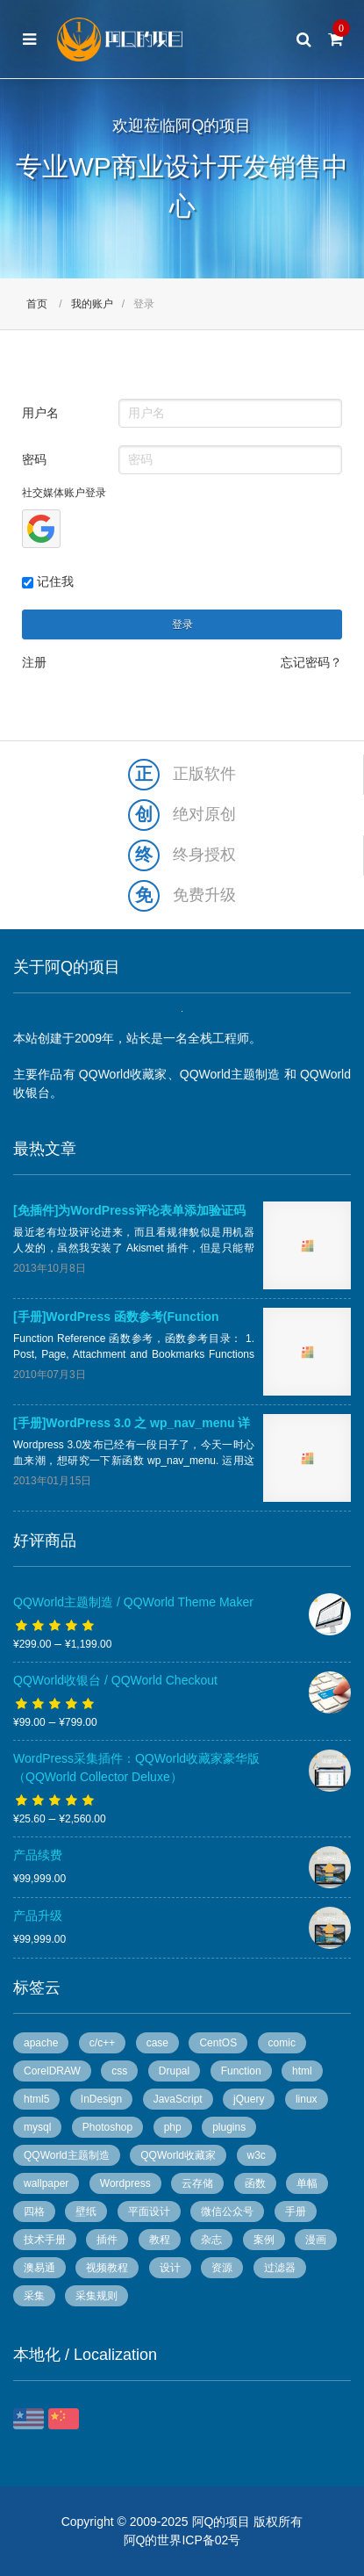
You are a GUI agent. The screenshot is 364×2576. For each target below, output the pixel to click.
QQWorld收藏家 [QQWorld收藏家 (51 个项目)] (178, 2155)
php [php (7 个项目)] (173, 2127)
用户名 (40, 413)
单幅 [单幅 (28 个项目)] (307, 2183)
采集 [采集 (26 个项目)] (34, 2296)
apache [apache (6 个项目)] (41, 2043)
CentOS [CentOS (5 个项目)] (218, 2043)
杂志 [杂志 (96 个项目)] (211, 2239)
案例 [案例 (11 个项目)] (264, 2239)
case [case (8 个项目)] (157, 2043)
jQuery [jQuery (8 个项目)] (248, 2099)
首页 (36, 304)
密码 (34, 459)
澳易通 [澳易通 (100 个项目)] (39, 2268)
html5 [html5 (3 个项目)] (36, 2099)
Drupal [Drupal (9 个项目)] (174, 2071)
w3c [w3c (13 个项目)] (256, 2155)
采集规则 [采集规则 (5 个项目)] (96, 2296)
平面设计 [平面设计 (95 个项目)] (149, 2211)
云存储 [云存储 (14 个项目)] (197, 2183)
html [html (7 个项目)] (302, 2071)
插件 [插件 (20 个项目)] (107, 2239)
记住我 (48, 581)
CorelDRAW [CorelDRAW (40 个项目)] (52, 2071)
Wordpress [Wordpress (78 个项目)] (125, 2183)
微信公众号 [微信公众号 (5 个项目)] (227, 2211)
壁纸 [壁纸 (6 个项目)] (85, 2211)
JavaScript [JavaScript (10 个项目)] (178, 2099)
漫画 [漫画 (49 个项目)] (315, 2239)
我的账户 (92, 304)
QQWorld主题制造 (230, 1074)
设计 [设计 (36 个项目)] (170, 2268)
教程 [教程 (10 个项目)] (159, 2239)
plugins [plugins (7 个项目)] (229, 2127)
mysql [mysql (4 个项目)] (37, 2127)
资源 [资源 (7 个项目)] (221, 2268)
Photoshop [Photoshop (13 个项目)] (107, 2127)
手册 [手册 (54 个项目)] (295, 2211)
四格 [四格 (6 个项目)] (34, 2211)
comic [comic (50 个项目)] (282, 2043)
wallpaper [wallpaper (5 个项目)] (46, 2183)
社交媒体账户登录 (64, 493)
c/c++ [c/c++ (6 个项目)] (102, 2043)
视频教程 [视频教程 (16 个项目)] (107, 2268)
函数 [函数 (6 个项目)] (255, 2183)
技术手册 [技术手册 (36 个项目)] (45, 2239)
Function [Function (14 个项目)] (241, 2071)
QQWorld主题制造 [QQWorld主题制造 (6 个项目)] (67, 2155)
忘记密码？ (311, 662)
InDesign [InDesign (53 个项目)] (101, 2099)
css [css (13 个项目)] (119, 2071)
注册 (34, 662)
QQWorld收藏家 (123, 1074)
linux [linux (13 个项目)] (307, 2099)
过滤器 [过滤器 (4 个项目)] (280, 2268)
